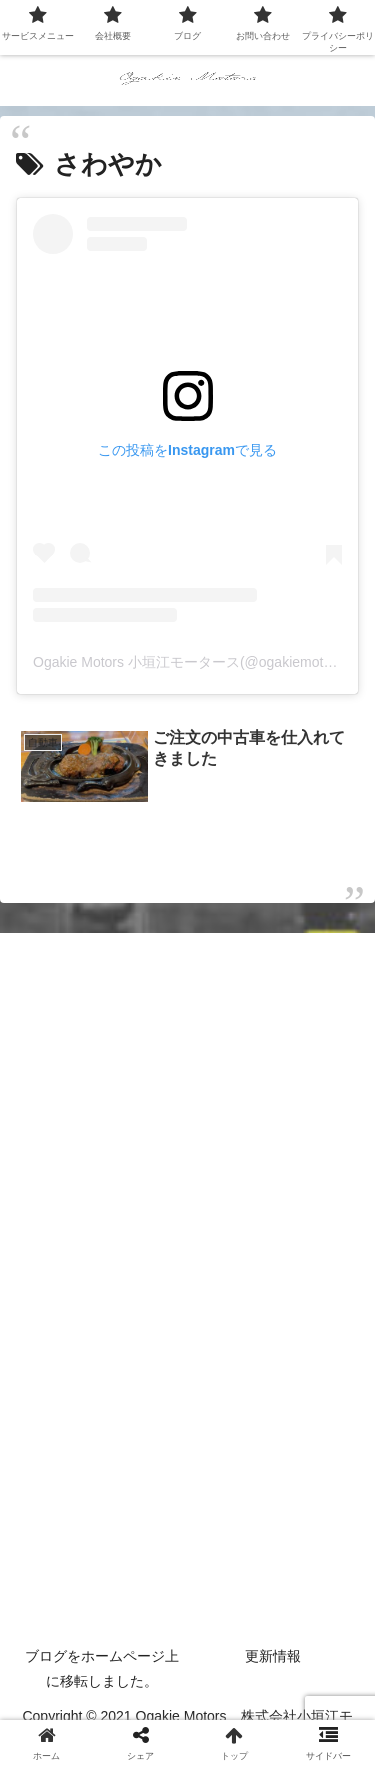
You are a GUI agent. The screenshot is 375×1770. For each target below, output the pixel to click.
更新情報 (273, 1656)
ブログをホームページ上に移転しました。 (102, 1668)
